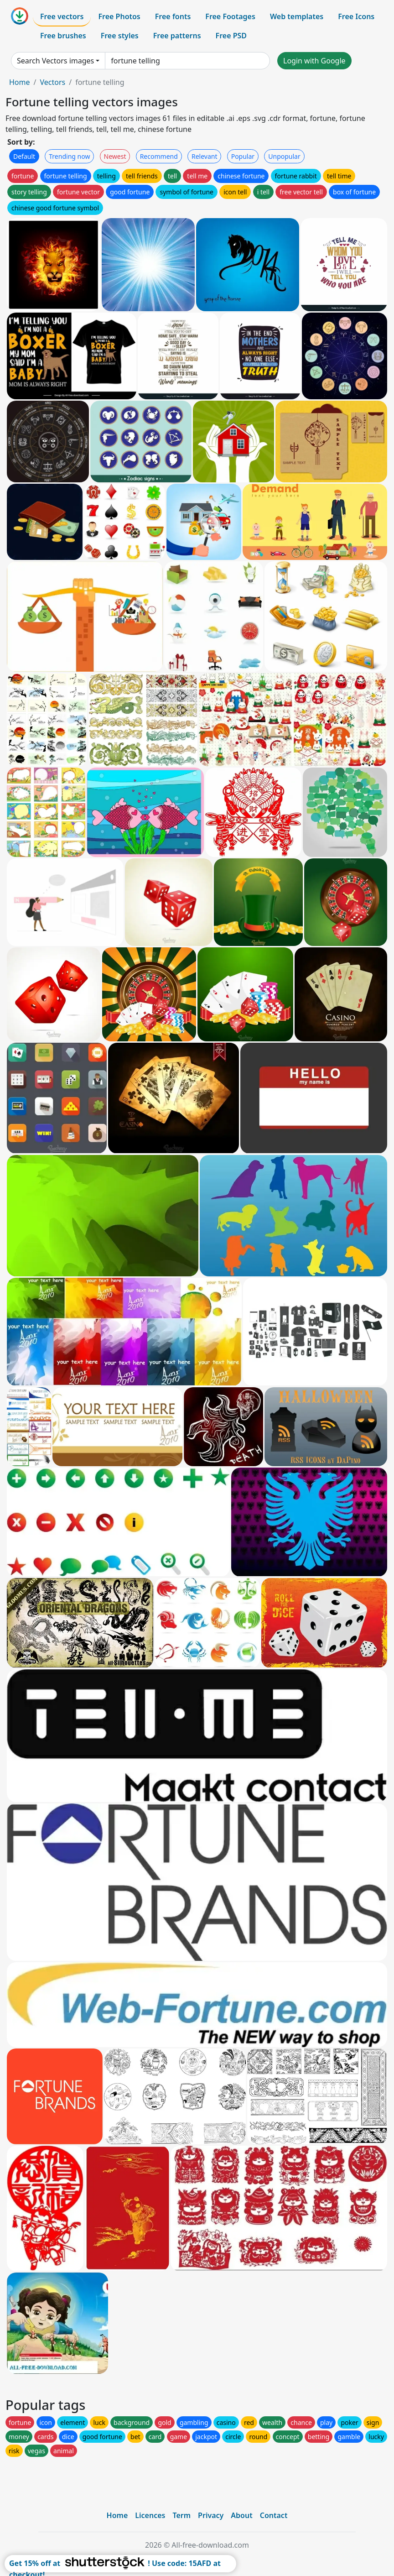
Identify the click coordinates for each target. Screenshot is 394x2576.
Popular (242, 156)
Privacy (210, 2515)
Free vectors (61, 16)
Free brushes (63, 36)
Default (24, 156)
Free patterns (177, 36)
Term (181, 2515)
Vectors (52, 82)
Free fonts (173, 16)
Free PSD (231, 36)
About (241, 2515)
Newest (115, 156)
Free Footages (230, 16)
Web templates (296, 16)
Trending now (69, 156)
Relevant (205, 156)
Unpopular (284, 156)
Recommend (159, 156)
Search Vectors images (55, 61)
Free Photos (119, 16)
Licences (150, 2515)
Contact (274, 2515)
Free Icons (356, 16)
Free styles (120, 36)
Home (19, 82)
